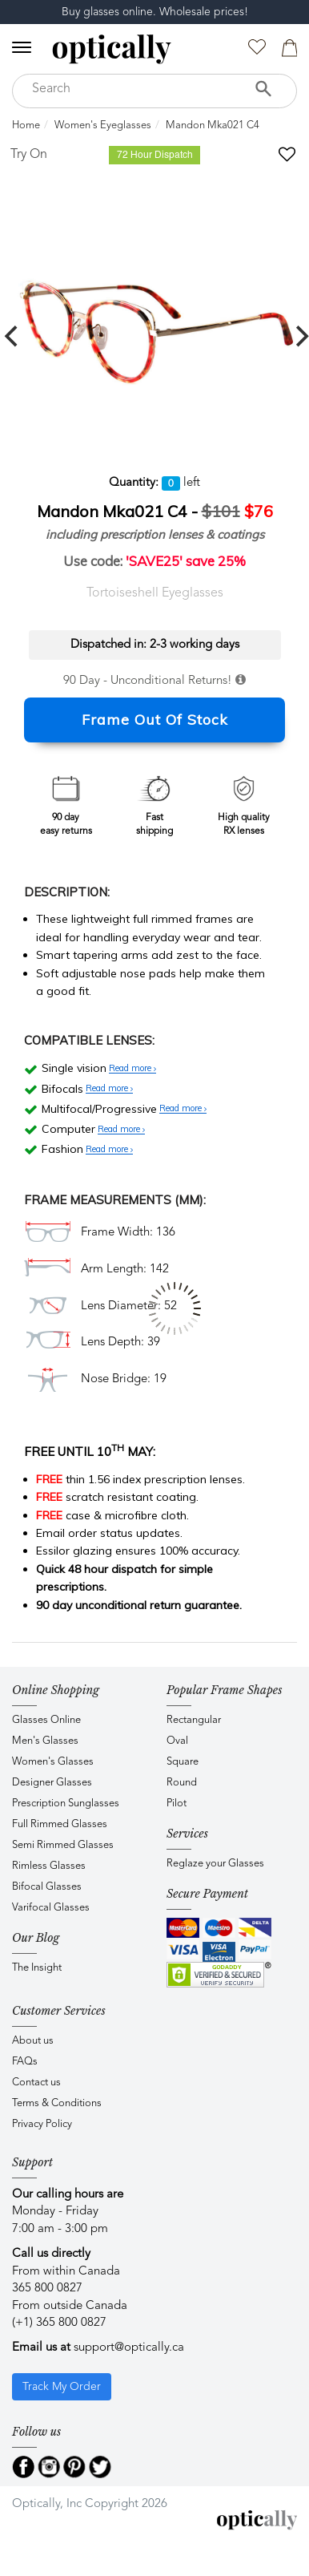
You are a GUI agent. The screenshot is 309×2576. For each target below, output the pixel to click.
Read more (132, 1069)
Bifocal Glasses (47, 1887)
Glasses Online (46, 1720)
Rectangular (194, 1720)
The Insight (37, 1968)
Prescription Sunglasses (65, 1803)
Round (182, 1782)
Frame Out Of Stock (155, 719)
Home (26, 125)
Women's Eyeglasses (102, 125)
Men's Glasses (45, 1741)
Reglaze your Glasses (215, 1863)
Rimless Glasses (49, 1866)
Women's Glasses (53, 1762)
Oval (177, 1741)
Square (183, 1762)
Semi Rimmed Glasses (63, 1845)
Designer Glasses (52, 1782)
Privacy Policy (42, 2124)
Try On (28, 154)
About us (33, 2041)
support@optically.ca (129, 2348)
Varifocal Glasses (51, 1908)
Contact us (36, 2082)
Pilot (177, 1803)
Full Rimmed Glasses (59, 1824)
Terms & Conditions (57, 2103)
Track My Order (61, 2386)
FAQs (25, 2061)
